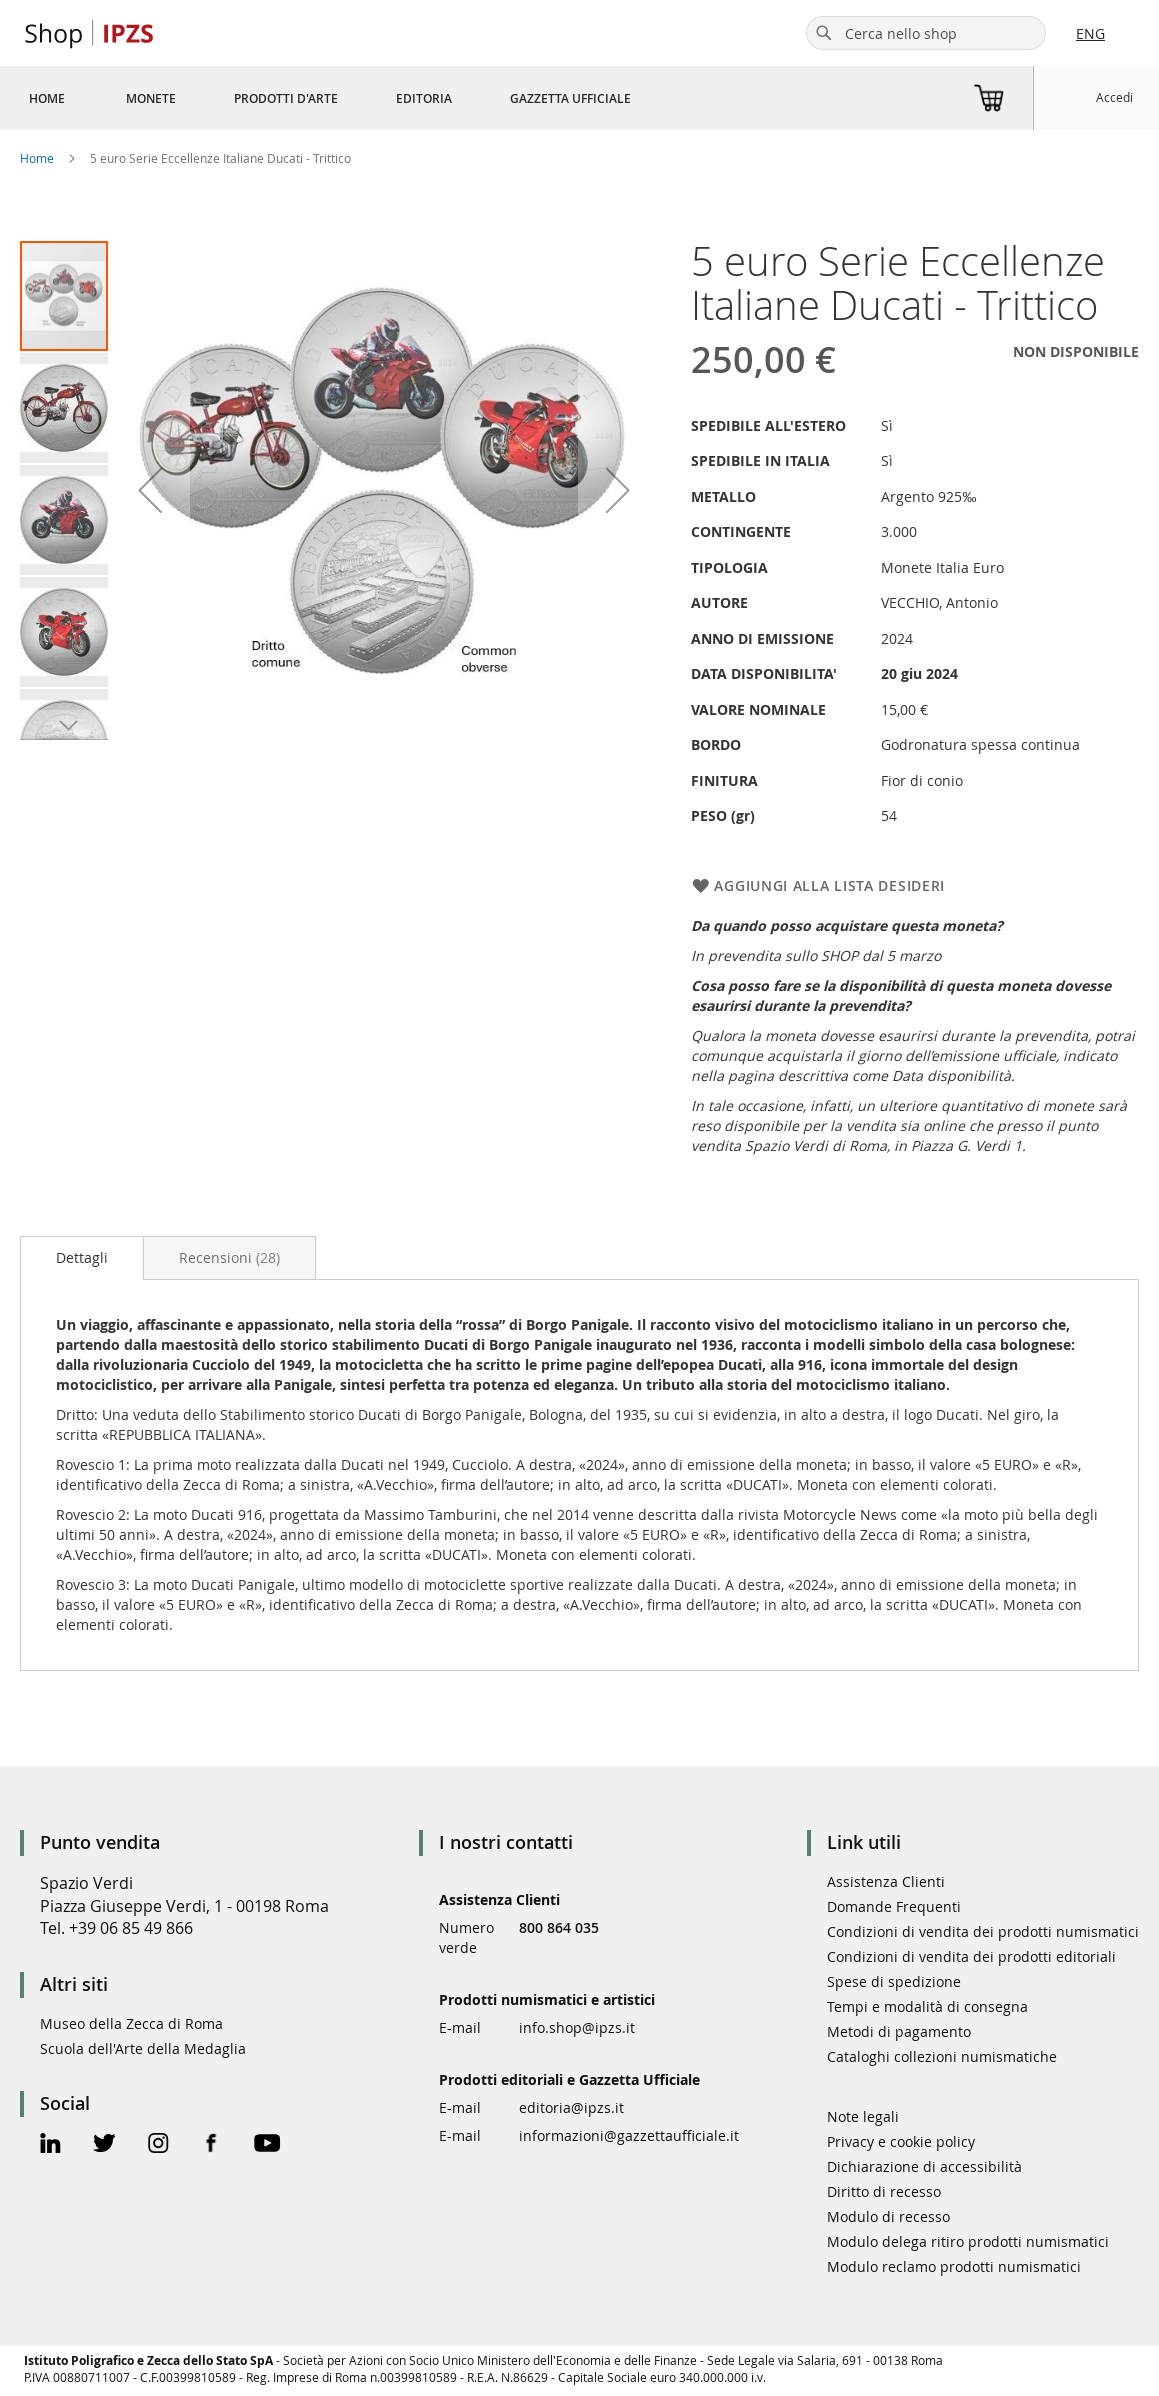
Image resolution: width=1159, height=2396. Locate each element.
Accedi (1114, 97)
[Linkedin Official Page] (50, 2145)
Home (37, 158)
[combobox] (926, 33)
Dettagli (82, 1257)
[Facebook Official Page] (211, 2145)
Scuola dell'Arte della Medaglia (143, 2048)
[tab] (82, 1258)
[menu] (354, 98)
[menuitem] (47, 98)
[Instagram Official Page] (158, 2145)
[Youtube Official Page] (267, 2145)
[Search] (824, 33)
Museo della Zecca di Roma (131, 2023)
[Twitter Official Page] (104, 2145)
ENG (1090, 33)
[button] (65, 407)
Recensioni (229, 1257)
